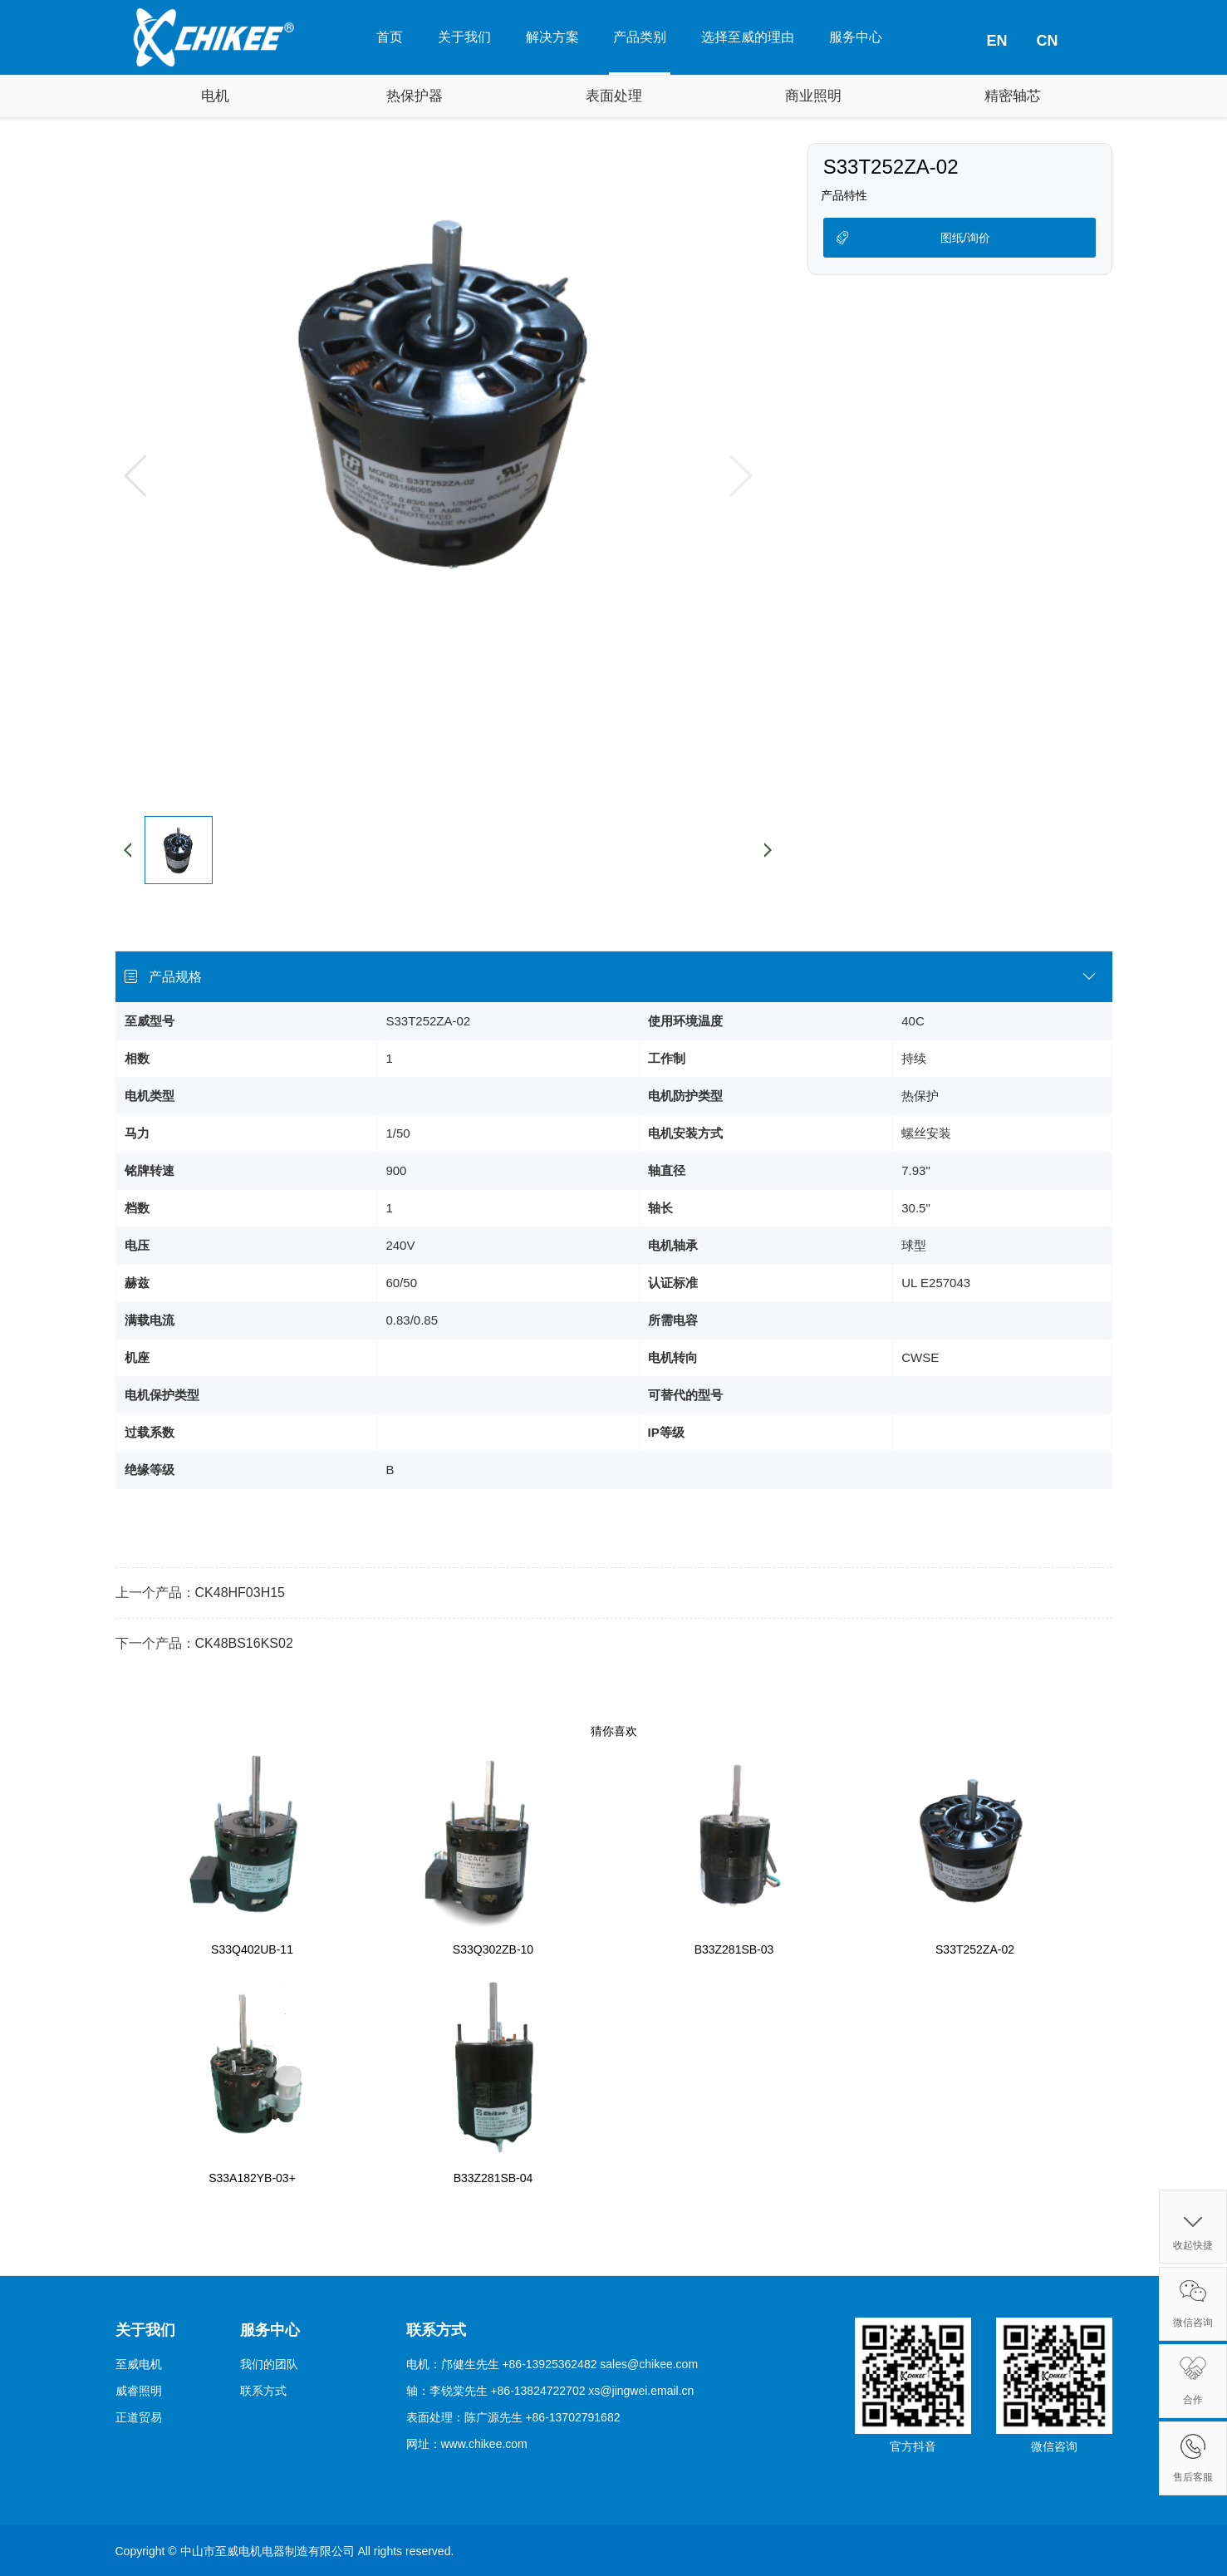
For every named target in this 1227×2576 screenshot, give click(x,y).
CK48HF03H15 (240, 1592)
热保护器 (414, 96)
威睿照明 (138, 2390)
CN (1047, 40)
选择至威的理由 (747, 37)
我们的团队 (269, 2364)
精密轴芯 (1012, 96)
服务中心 (855, 37)
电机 (215, 96)
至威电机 (138, 2364)
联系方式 (263, 2390)
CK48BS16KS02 (244, 1643)
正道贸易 (138, 2417)
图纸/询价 (965, 237)
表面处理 (614, 96)
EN (996, 40)
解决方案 (552, 37)
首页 (389, 37)
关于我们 (464, 37)
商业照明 (813, 96)
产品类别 (639, 37)
